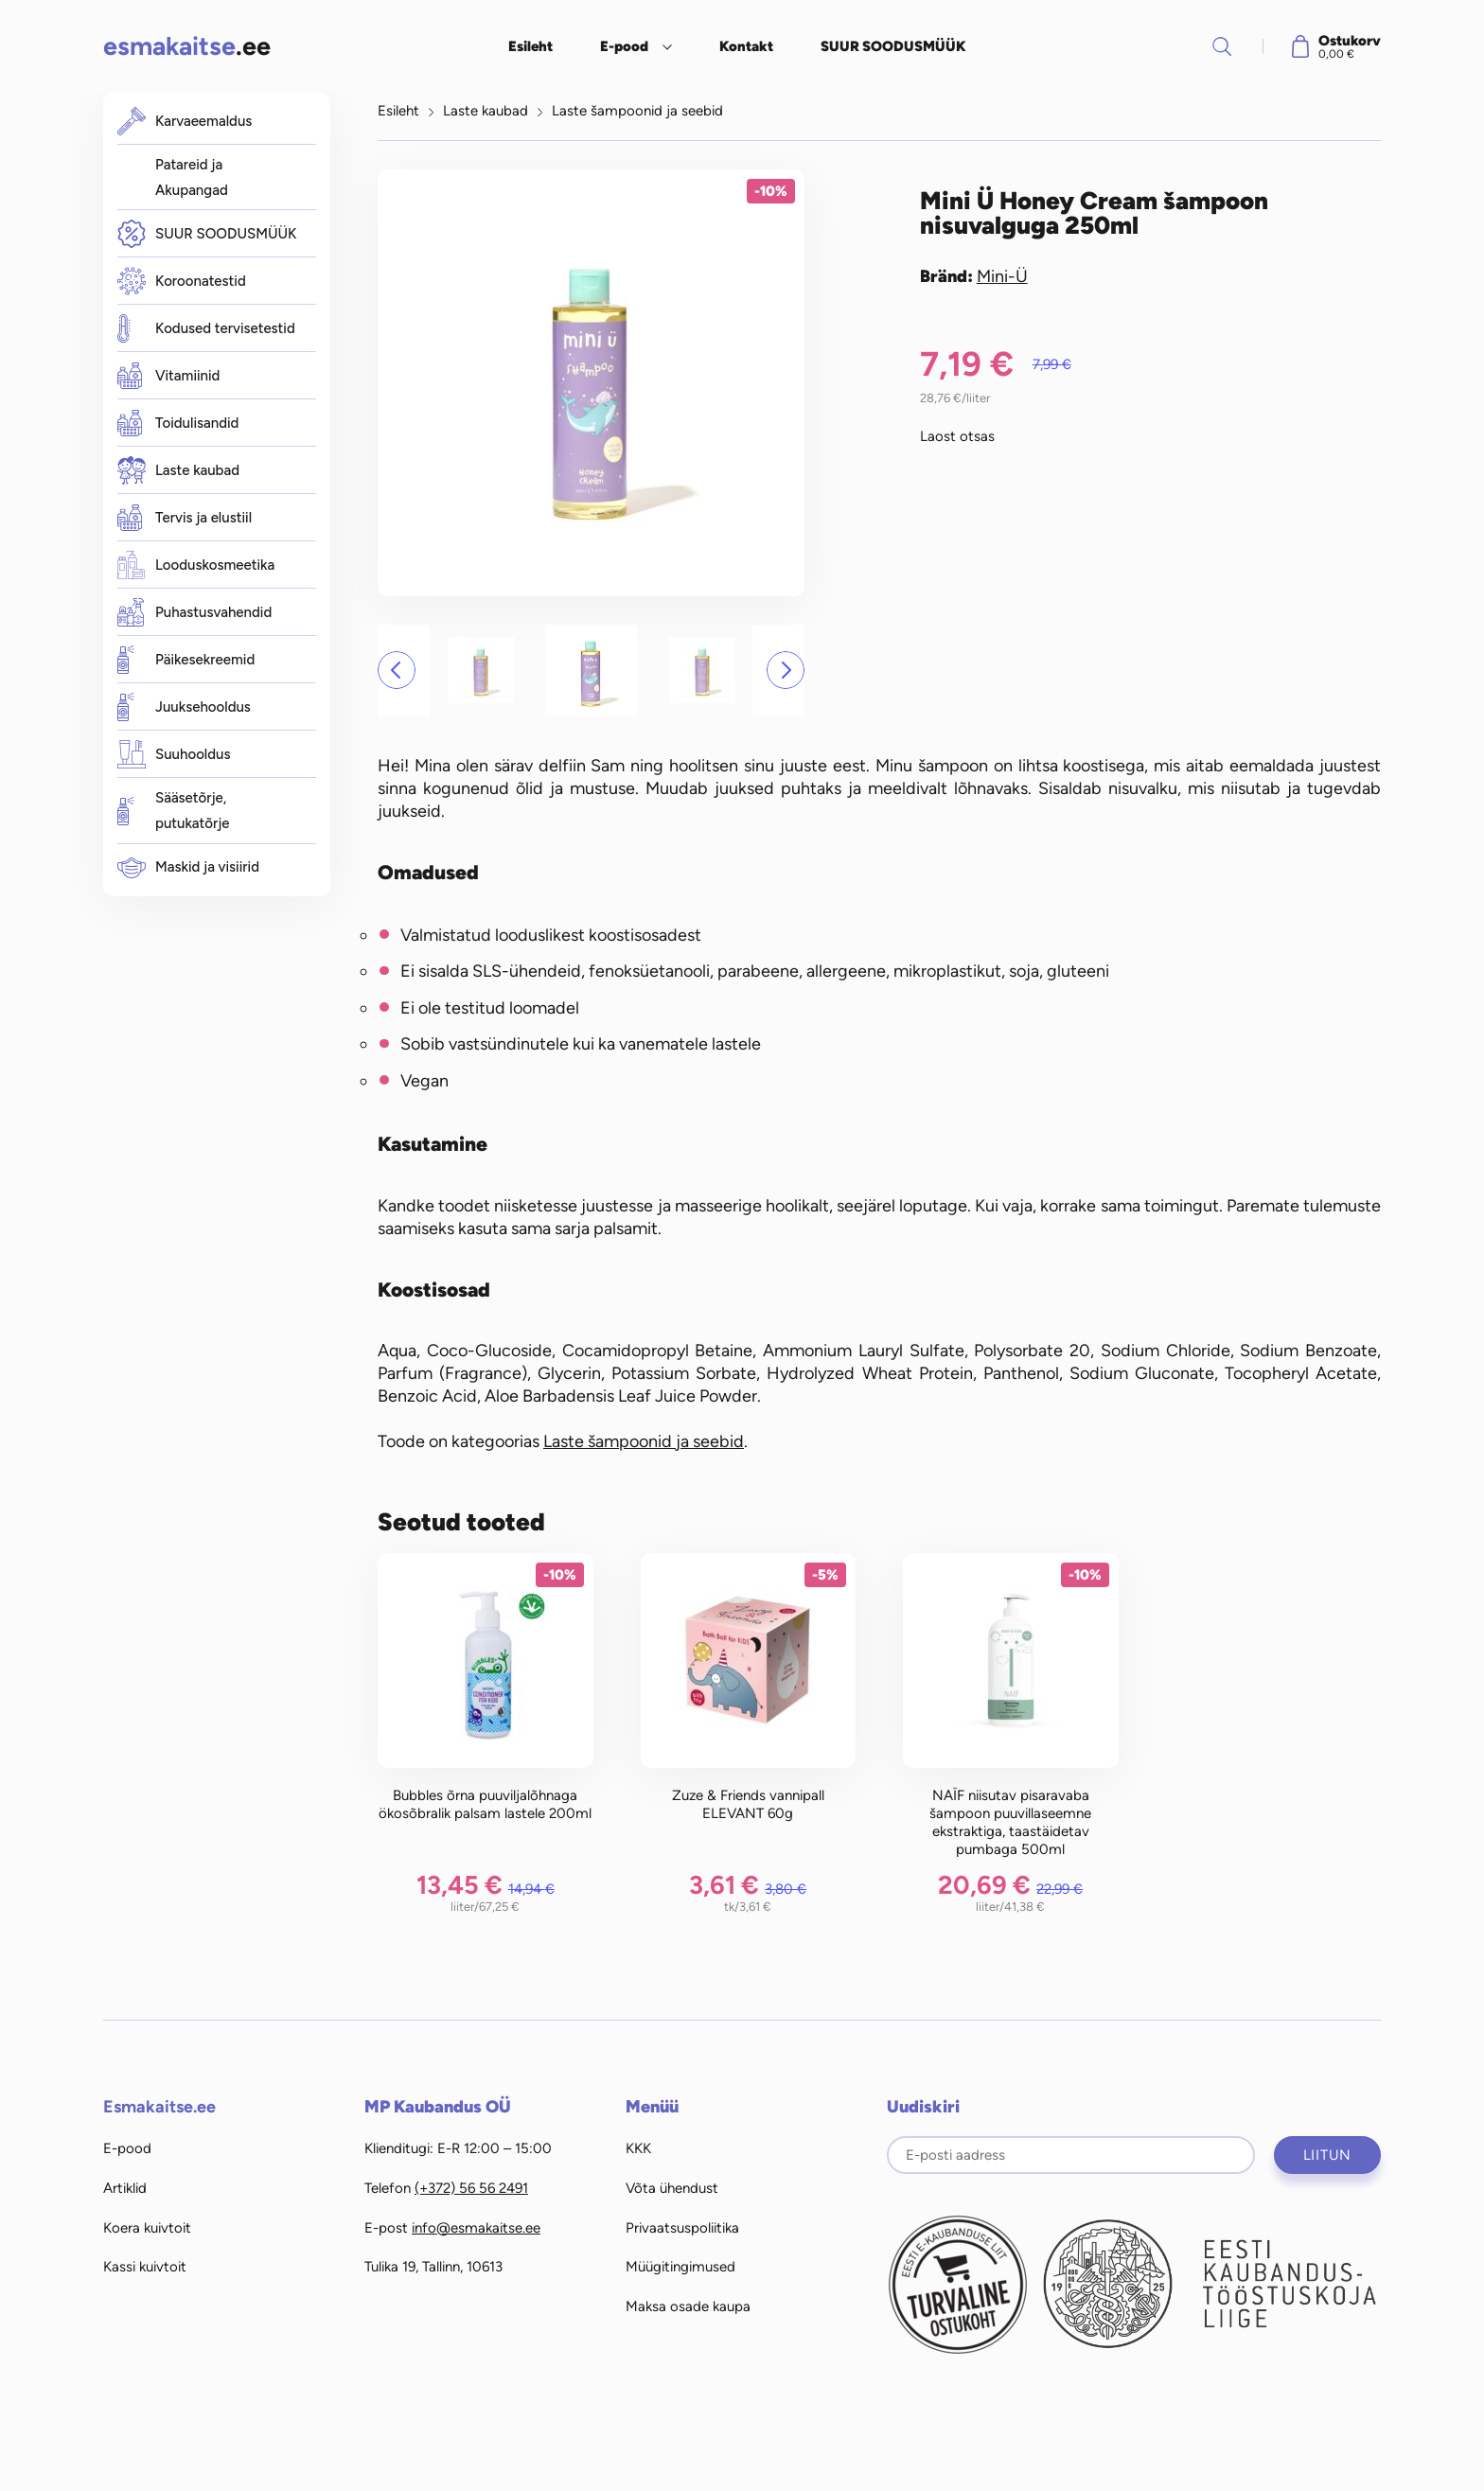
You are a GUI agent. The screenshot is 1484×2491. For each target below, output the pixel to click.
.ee (187, 46)
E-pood (624, 46)
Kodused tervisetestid (206, 328)
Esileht (530, 46)
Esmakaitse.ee (159, 2106)
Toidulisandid (177, 423)
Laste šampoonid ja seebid (637, 110)
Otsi (1222, 46)
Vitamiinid (168, 375)
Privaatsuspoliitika (682, 2227)
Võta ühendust (672, 2188)
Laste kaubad (178, 470)
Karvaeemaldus (184, 121)
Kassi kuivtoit (144, 2266)
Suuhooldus (173, 754)
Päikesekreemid (186, 659)
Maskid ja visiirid (188, 867)
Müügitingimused (680, 2266)
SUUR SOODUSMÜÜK (893, 46)
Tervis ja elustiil (184, 517)
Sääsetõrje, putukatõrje (173, 810)
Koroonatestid (181, 281)
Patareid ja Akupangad (191, 177)
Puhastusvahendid (194, 612)
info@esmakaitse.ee (476, 2227)
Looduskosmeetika (195, 565)
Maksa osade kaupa (688, 2306)
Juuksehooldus (184, 707)
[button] (396, 670)
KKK (638, 2148)
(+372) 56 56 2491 (471, 2188)
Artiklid (125, 2188)
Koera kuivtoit (147, 2227)
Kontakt (746, 46)
